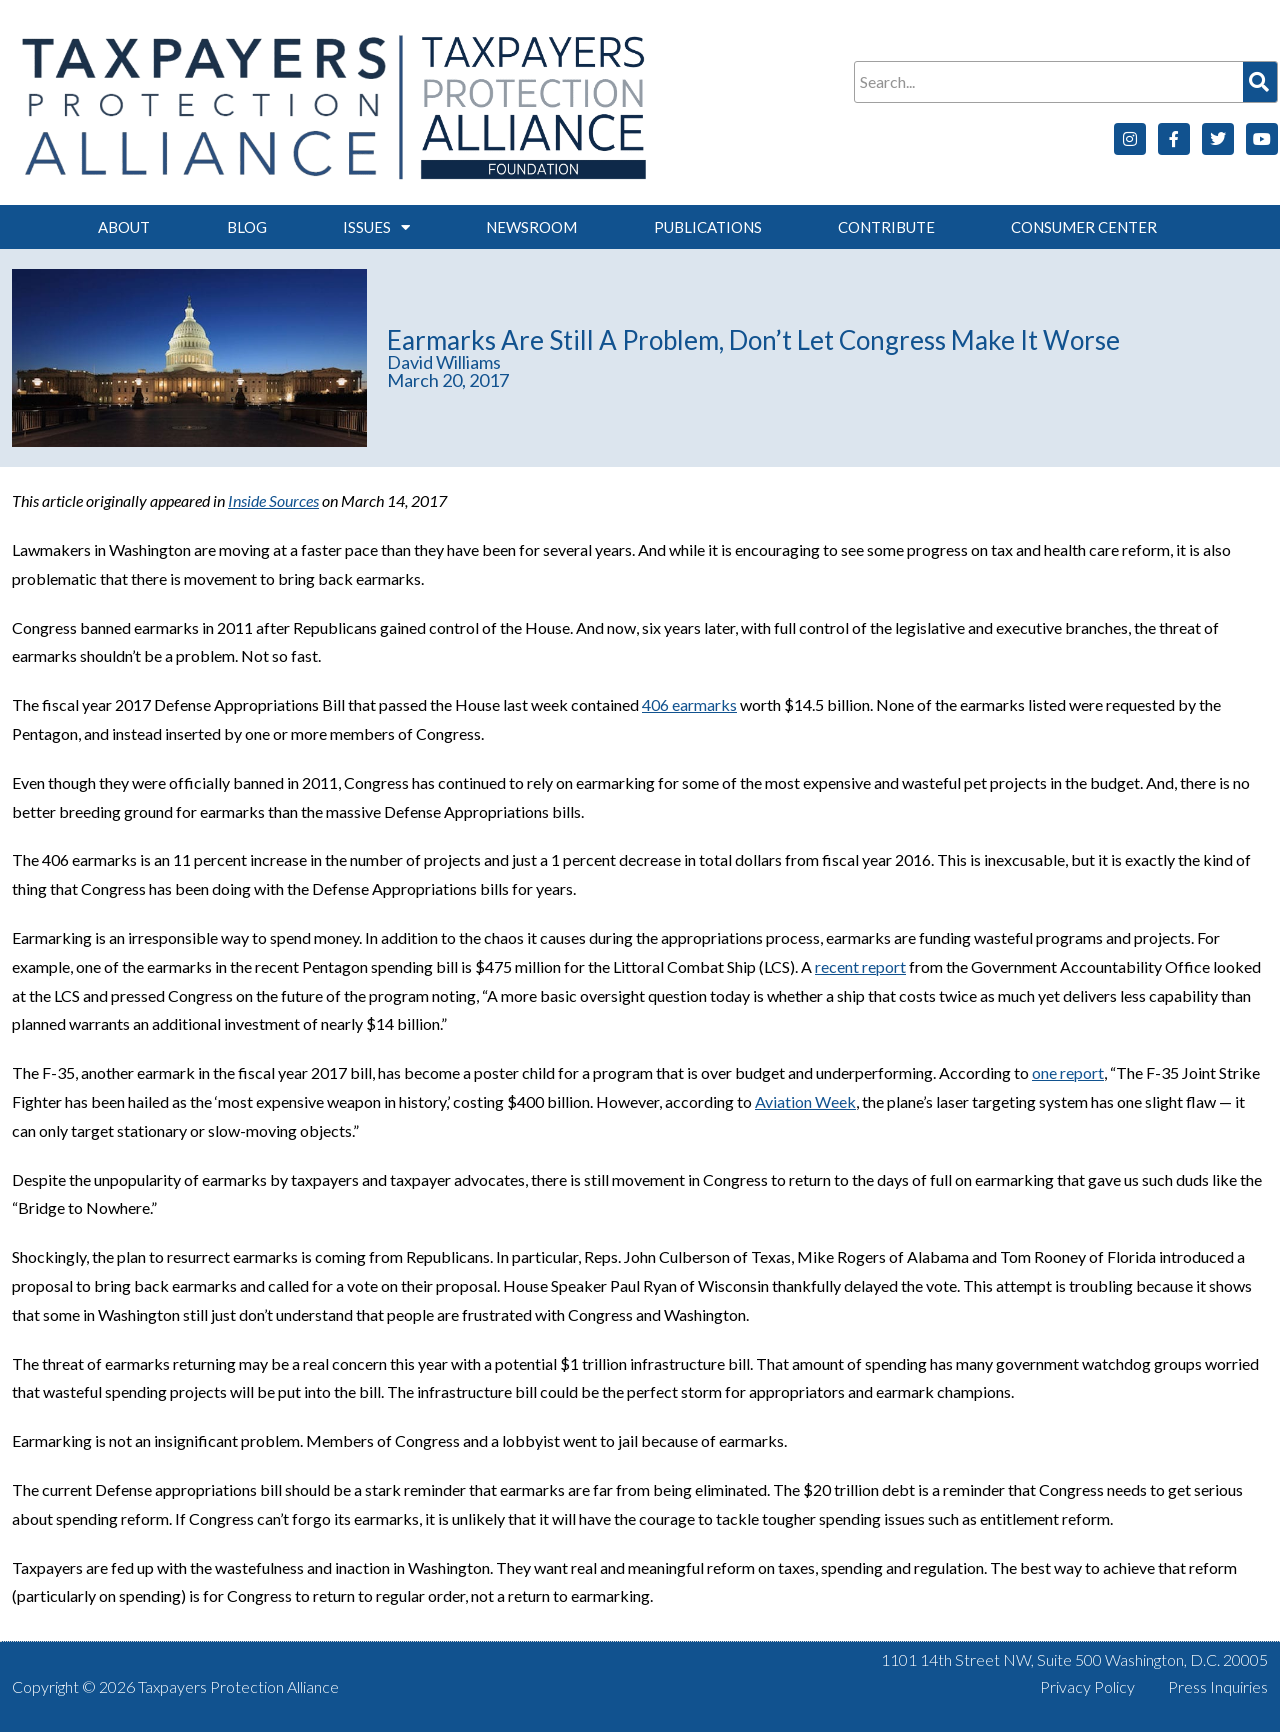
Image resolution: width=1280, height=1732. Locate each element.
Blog (247, 227)
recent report (860, 966)
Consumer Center (1084, 227)
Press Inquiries (1218, 1686)
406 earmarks (689, 704)
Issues (376, 227)
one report (1068, 1072)
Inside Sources (273, 500)
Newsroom (531, 227)
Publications (708, 227)
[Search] (1260, 82)
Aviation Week (805, 1101)
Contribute (886, 227)
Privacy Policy (1087, 1686)
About (124, 227)
